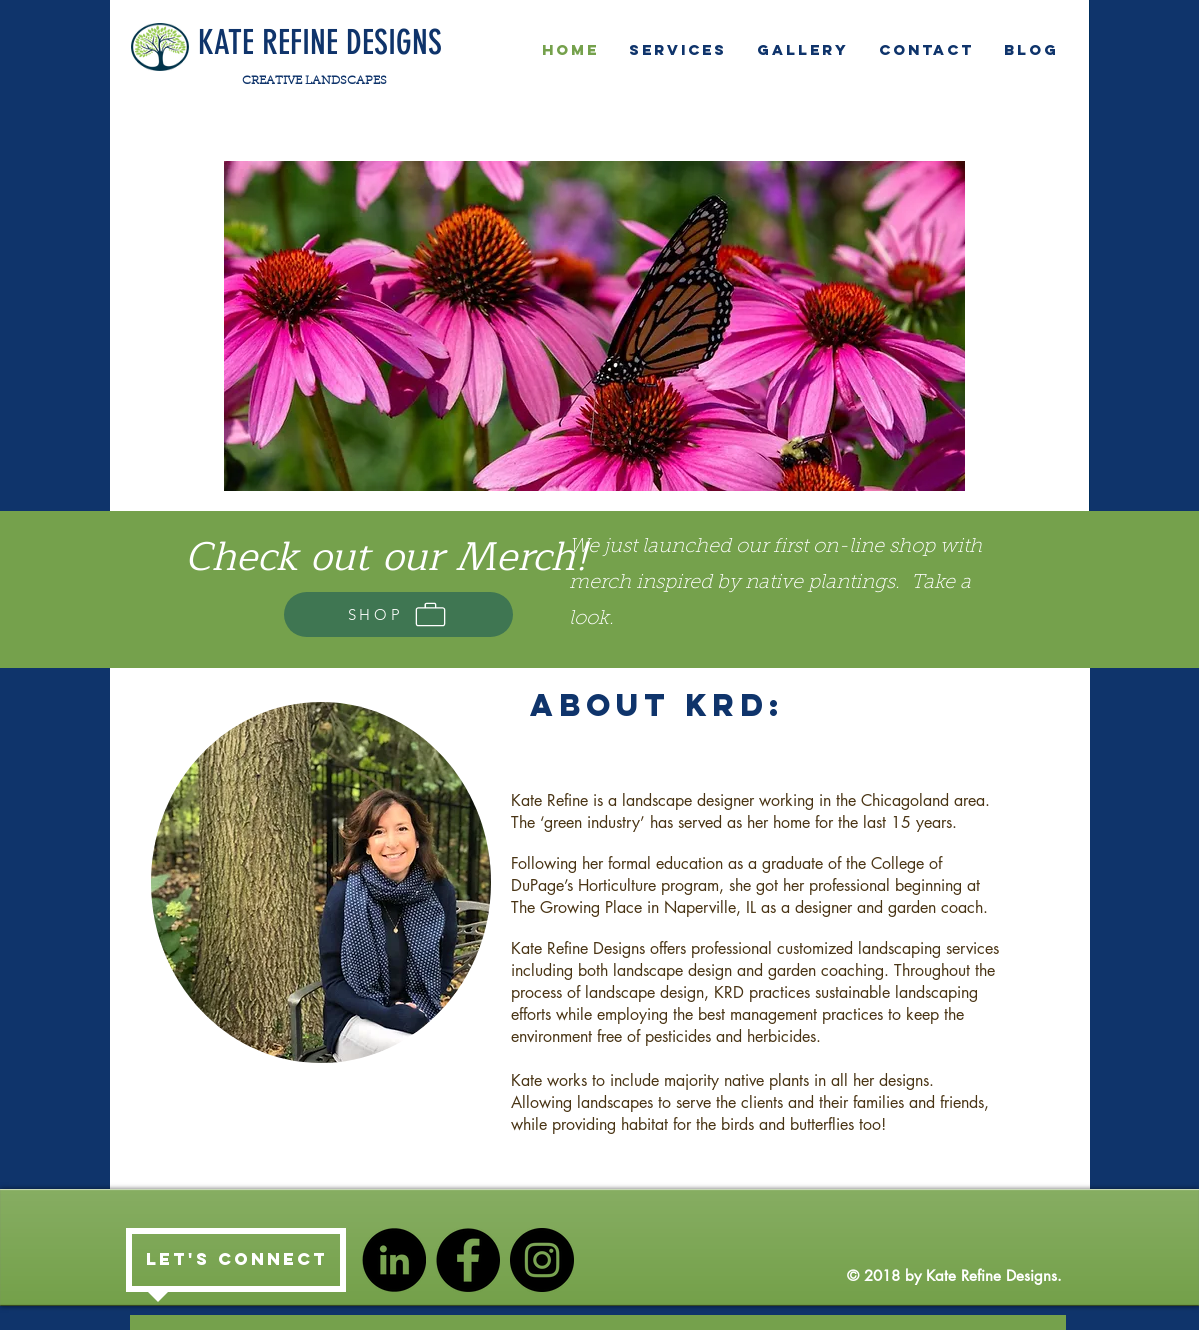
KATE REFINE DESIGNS (320, 42)
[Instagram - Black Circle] (542, 1260)
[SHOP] (398, 614)
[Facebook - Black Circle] (468, 1260)
